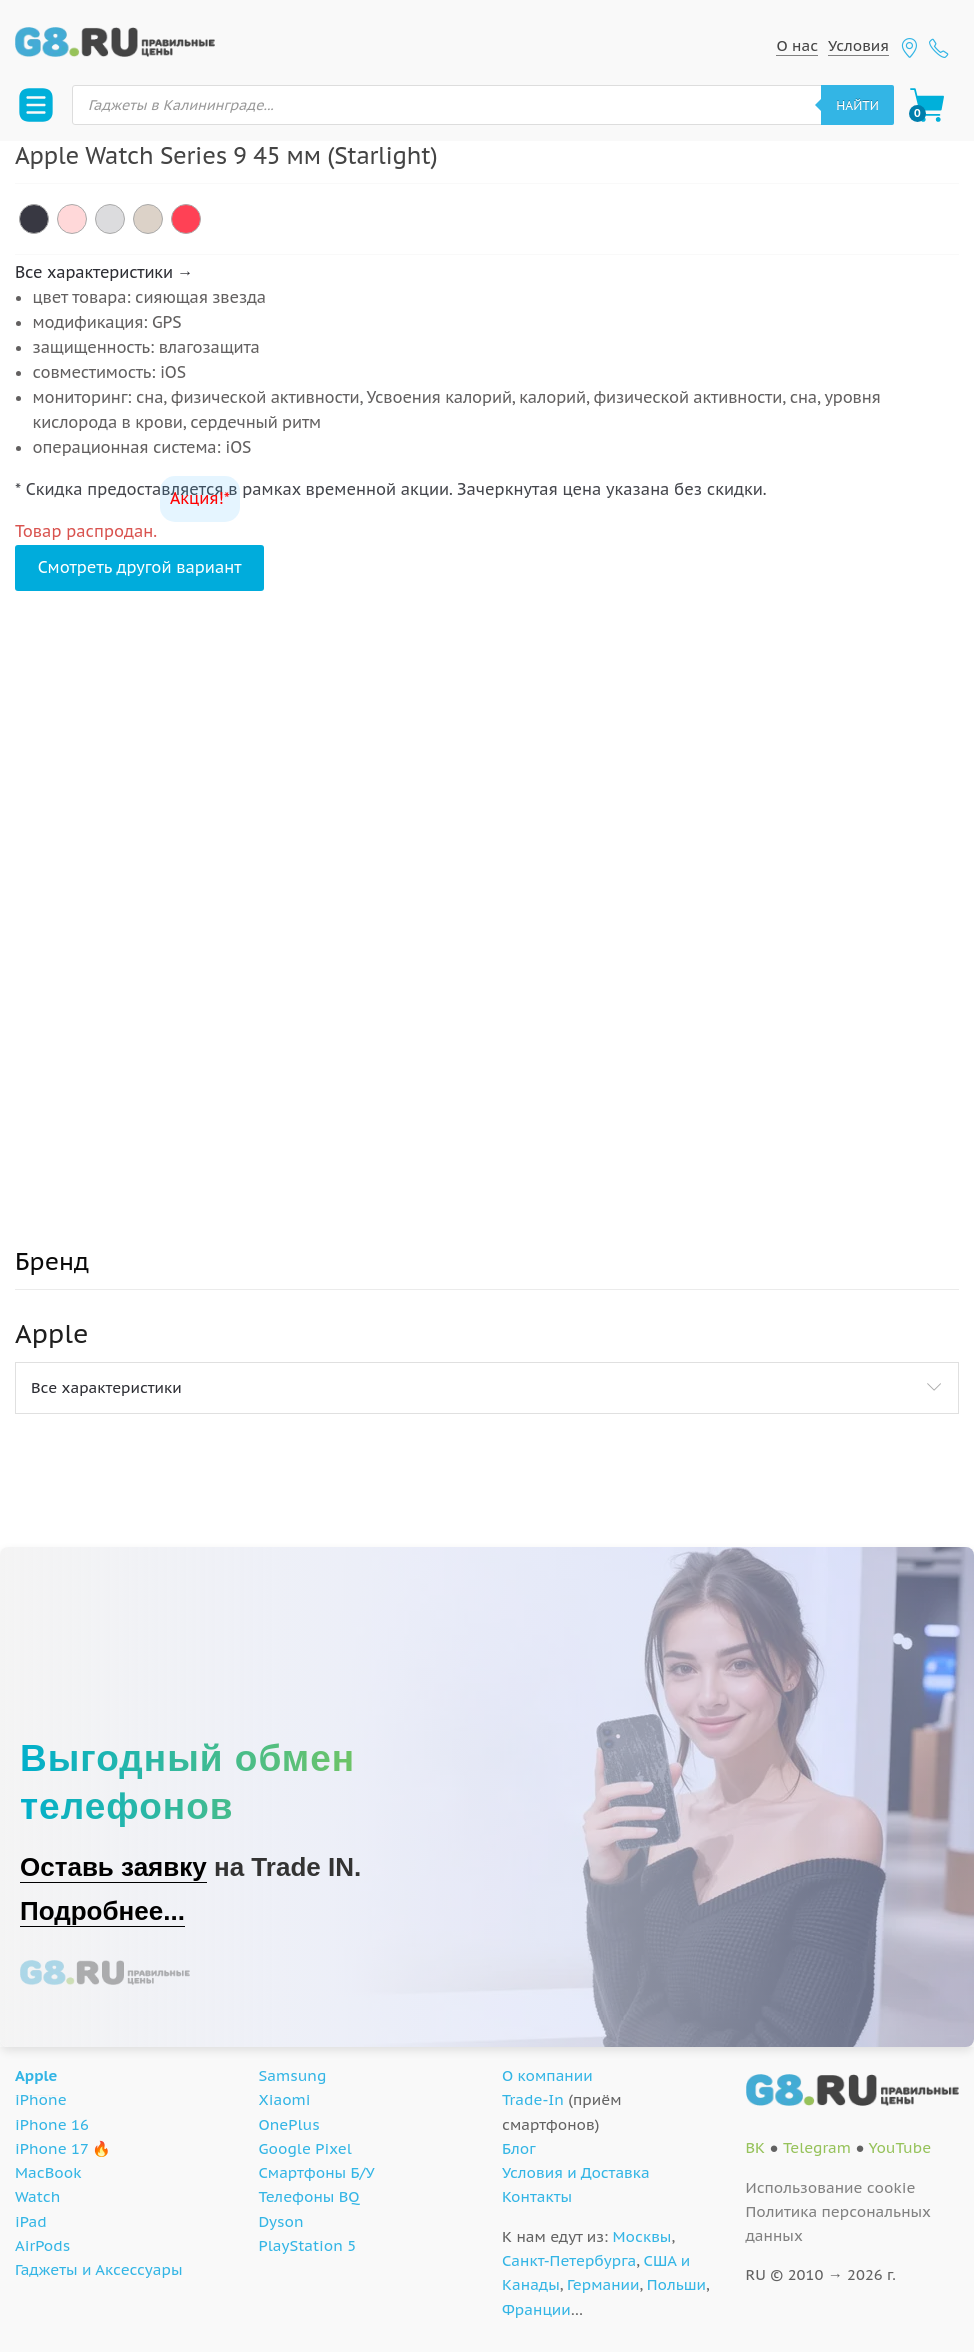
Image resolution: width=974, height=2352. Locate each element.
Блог (519, 2148)
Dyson (281, 2221)
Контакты (537, 2196)
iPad (31, 2221)
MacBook (48, 2172)
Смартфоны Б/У (317, 2172)
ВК (756, 2147)
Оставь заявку (113, 1867)
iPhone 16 (52, 2124)
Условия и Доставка (576, 2172)
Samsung (293, 2075)
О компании (547, 2075)
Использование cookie (831, 2187)
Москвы (642, 2236)
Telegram (817, 2147)
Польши (676, 2284)
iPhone (41, 2099)
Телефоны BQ (309, 2196)
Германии (603, 2284)
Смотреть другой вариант (140, 567)
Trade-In (533, 2099)
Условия (858, 45)
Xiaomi (285, 2099)
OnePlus (289, 2124)
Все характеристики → (104, 272)
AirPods (42, 2245)
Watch (37, 2196)
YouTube (899, 2147)
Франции (536, 2309)
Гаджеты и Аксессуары (98, 2269)
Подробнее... (102, 1911)
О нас (797, 45)
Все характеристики (106, 1387)
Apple (36, 2075)
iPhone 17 (51, 2148)
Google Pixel (305, 2148)
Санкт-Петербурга (569, 2260)
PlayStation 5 (308, 2245)
